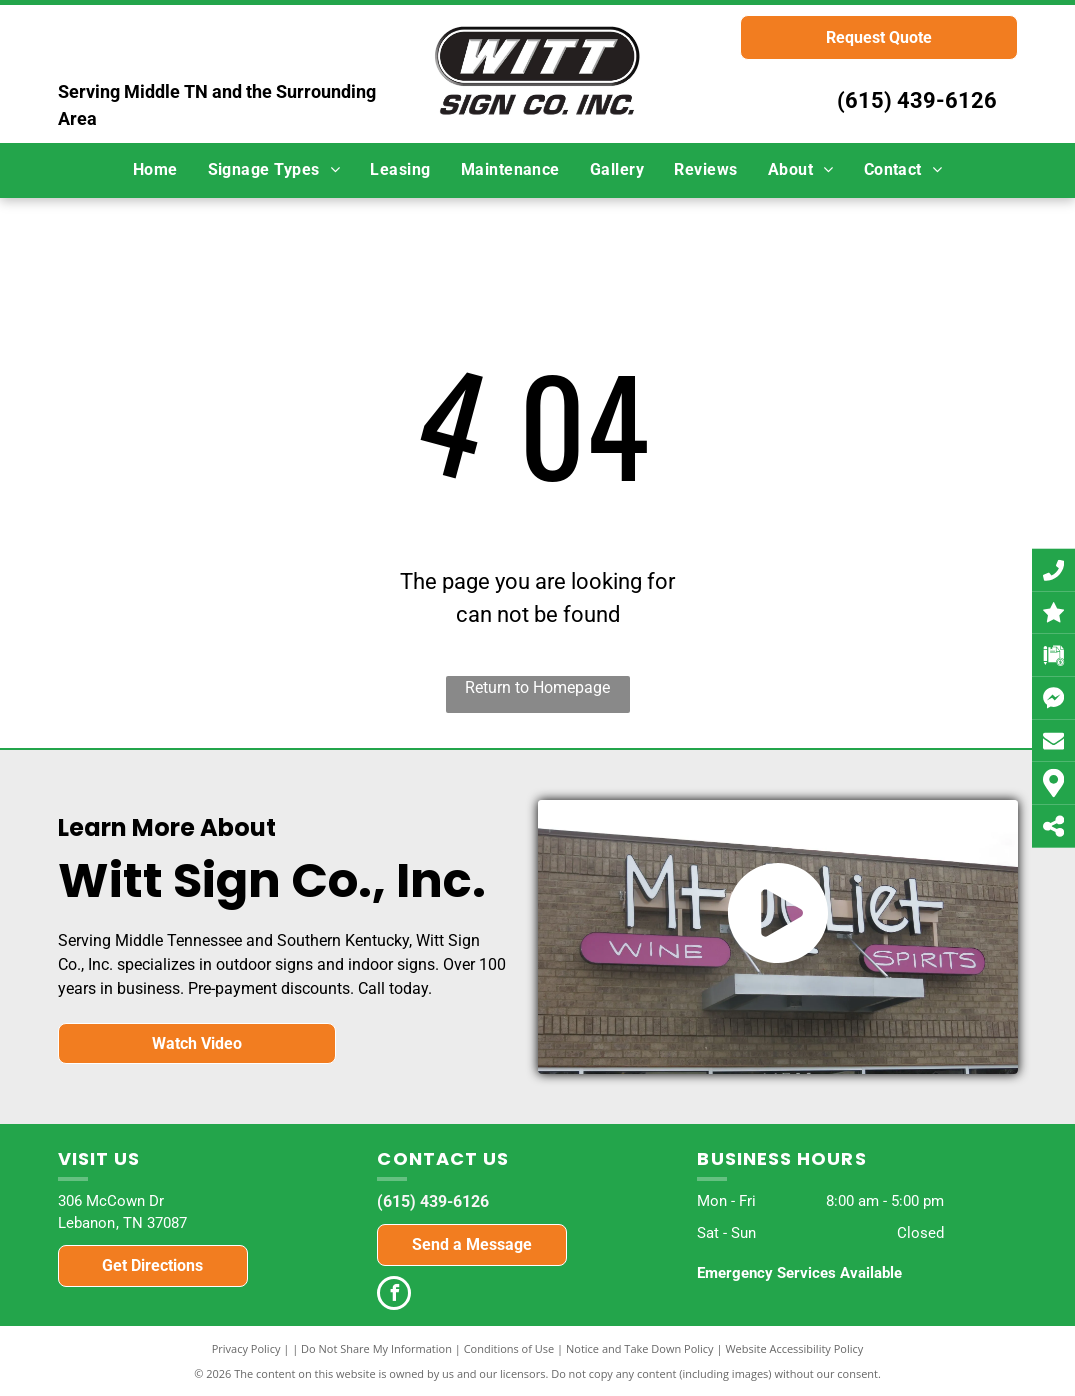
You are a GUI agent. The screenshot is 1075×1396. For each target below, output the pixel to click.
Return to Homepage (537, 687)
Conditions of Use (509, 1348)
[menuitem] (155, 170)
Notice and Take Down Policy (640, 1348)
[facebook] (394, 1295)
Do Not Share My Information (376, 1348)
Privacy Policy (246, 1348)
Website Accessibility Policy (794, 1348)
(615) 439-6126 (917, 100)
